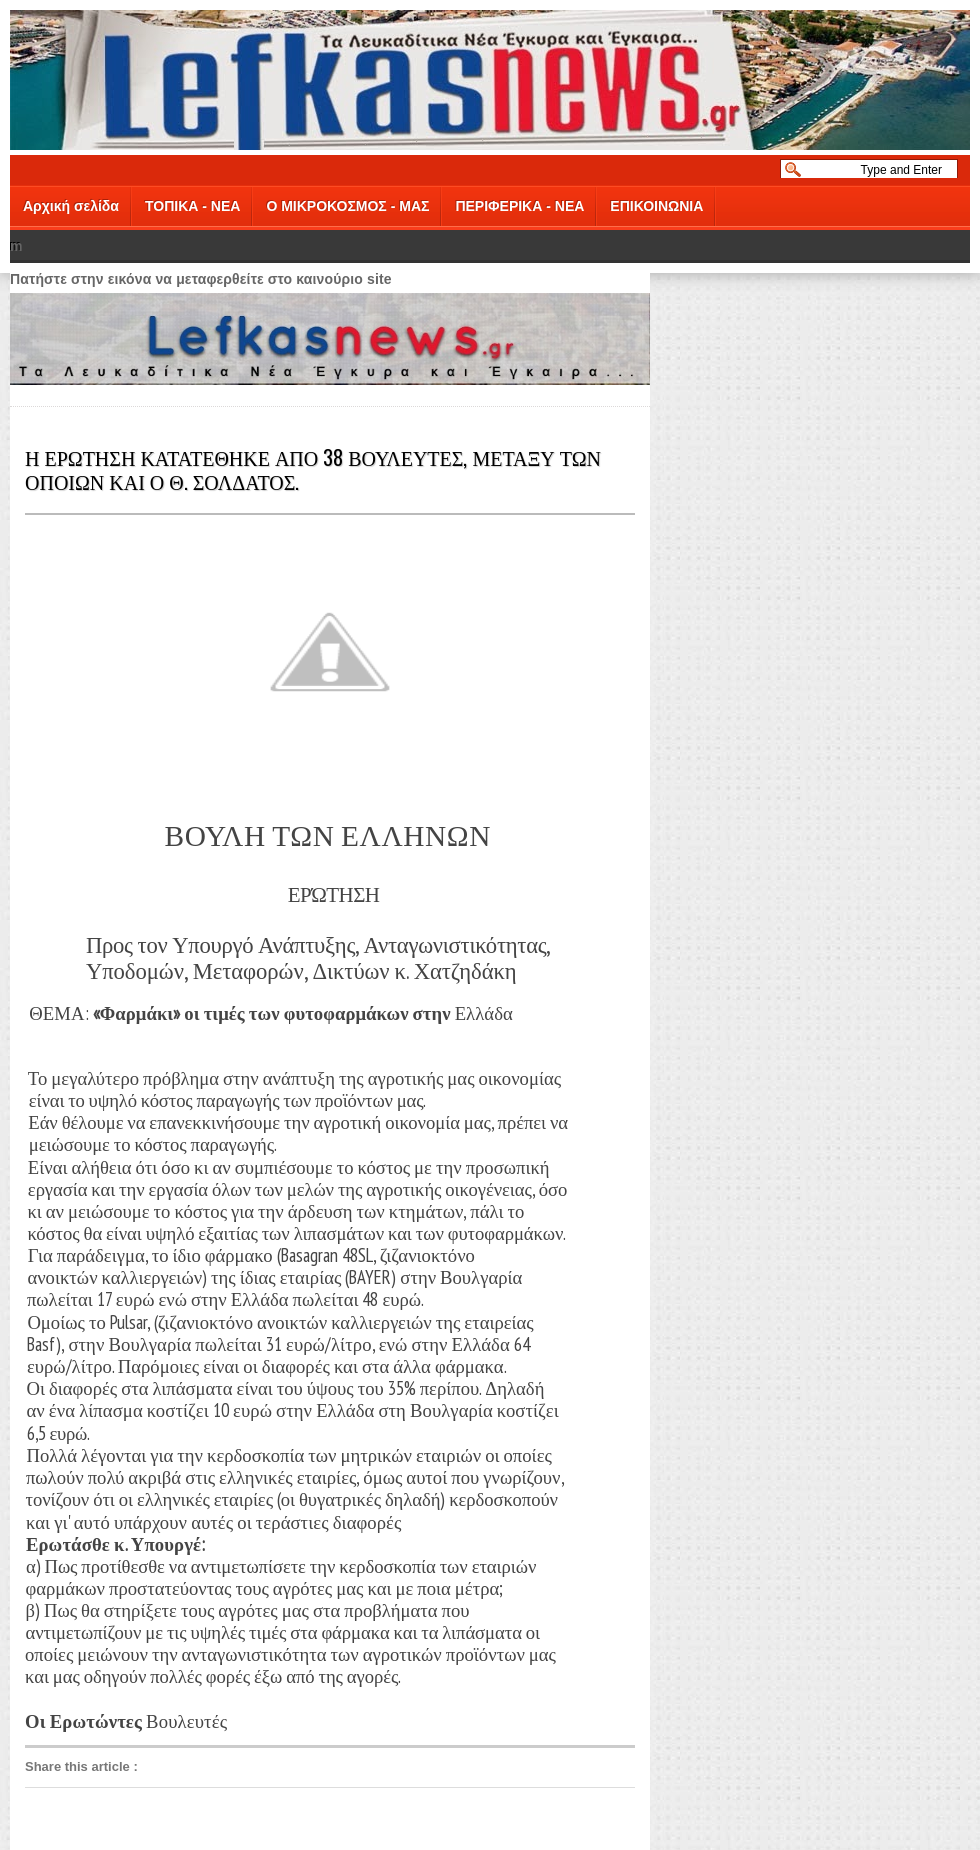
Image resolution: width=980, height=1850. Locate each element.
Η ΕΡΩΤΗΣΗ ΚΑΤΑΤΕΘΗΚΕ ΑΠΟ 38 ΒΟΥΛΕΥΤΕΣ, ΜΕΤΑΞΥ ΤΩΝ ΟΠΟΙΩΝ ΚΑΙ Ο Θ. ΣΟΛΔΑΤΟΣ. (313, 469)
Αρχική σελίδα (71, 206)
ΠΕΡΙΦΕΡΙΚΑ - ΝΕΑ (519, 206)
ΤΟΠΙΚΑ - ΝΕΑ (192, 206)
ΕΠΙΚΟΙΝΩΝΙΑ (656, 206)
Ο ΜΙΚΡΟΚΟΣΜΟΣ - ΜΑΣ (347, 206)
